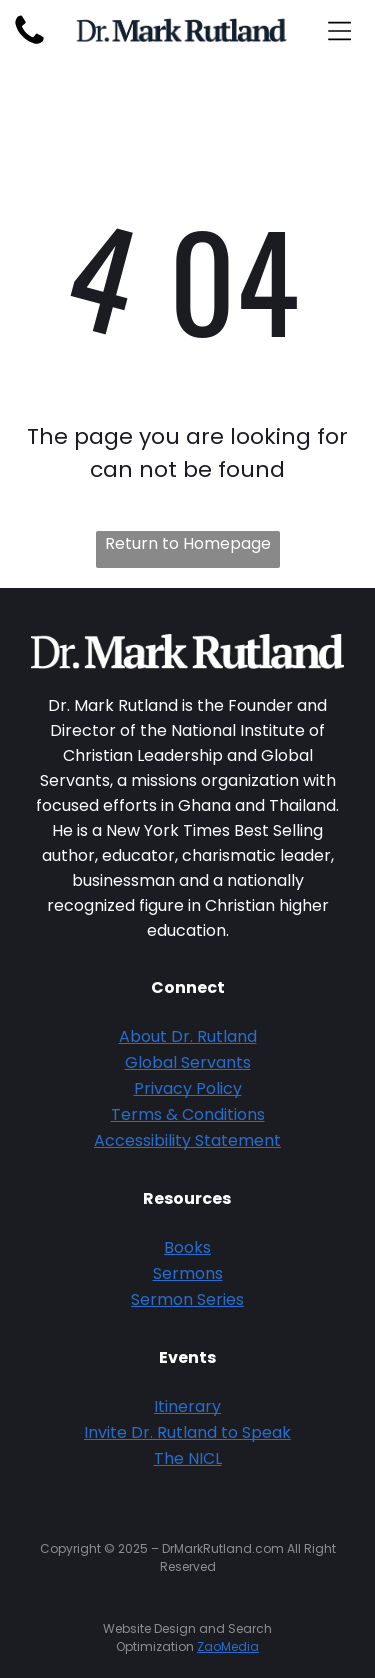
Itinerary (187, 1406)
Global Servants (188, 1062)
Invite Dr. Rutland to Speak (187, 1432)
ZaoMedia (228, 1646)
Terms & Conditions (188, 1114)
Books (187, 1247)
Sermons (188, 1273)
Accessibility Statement (187, 1140)
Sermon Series (187, 1299)
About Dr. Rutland (188, 1036)
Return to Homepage (188, 543)
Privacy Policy (188, 1088)
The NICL (188, 1458)
